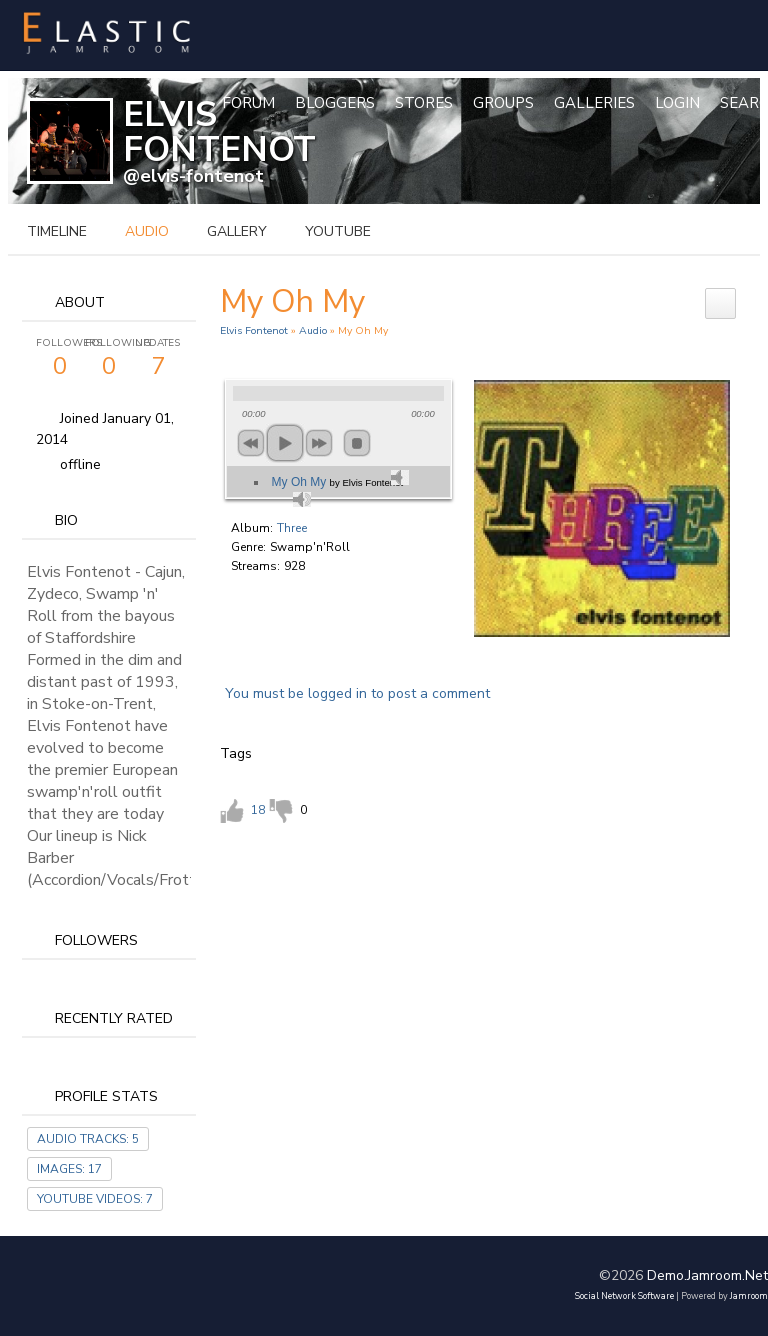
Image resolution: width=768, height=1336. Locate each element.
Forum (248, 103)
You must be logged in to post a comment (357, 693)
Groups (503, 103)
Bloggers (335, 103)
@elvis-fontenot (193, 176)
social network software (624, 1296)
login (677, 103)
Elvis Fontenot (254, 330)
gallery (237, 231)
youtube (338, 231)
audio (147, 231)
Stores (424, 103)
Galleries (594, 103)
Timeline (57, 231)
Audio (313, 330)
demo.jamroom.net (707, 1275)
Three (292, 528)
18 (258, 810)
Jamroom (749, 1296)
